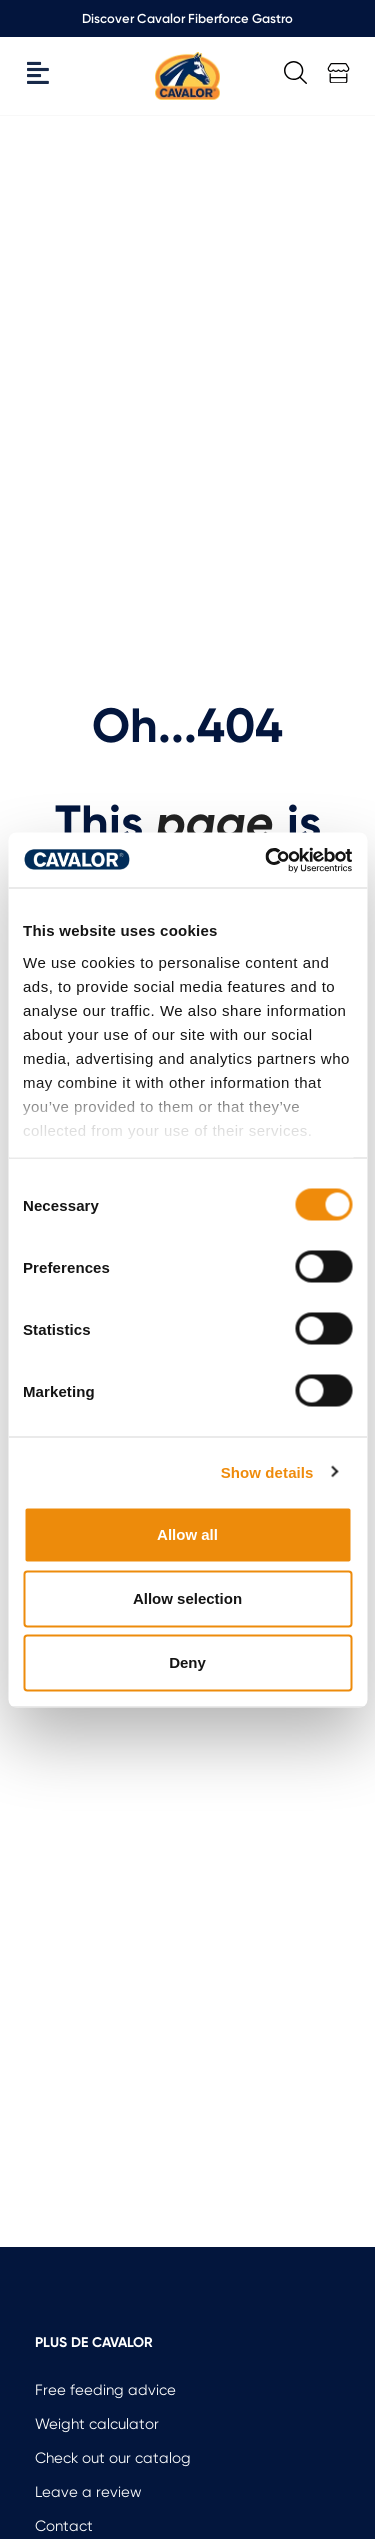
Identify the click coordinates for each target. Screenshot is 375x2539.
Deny (187, 1662)
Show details (267, 1471)
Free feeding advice (105, 2390)
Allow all (187, 1534)
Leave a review (88, 2492)
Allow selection (187, 1598)
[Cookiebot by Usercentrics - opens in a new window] (267, 860)
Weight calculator (97, 2424)
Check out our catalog (113, 2458)
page (214, 823)
